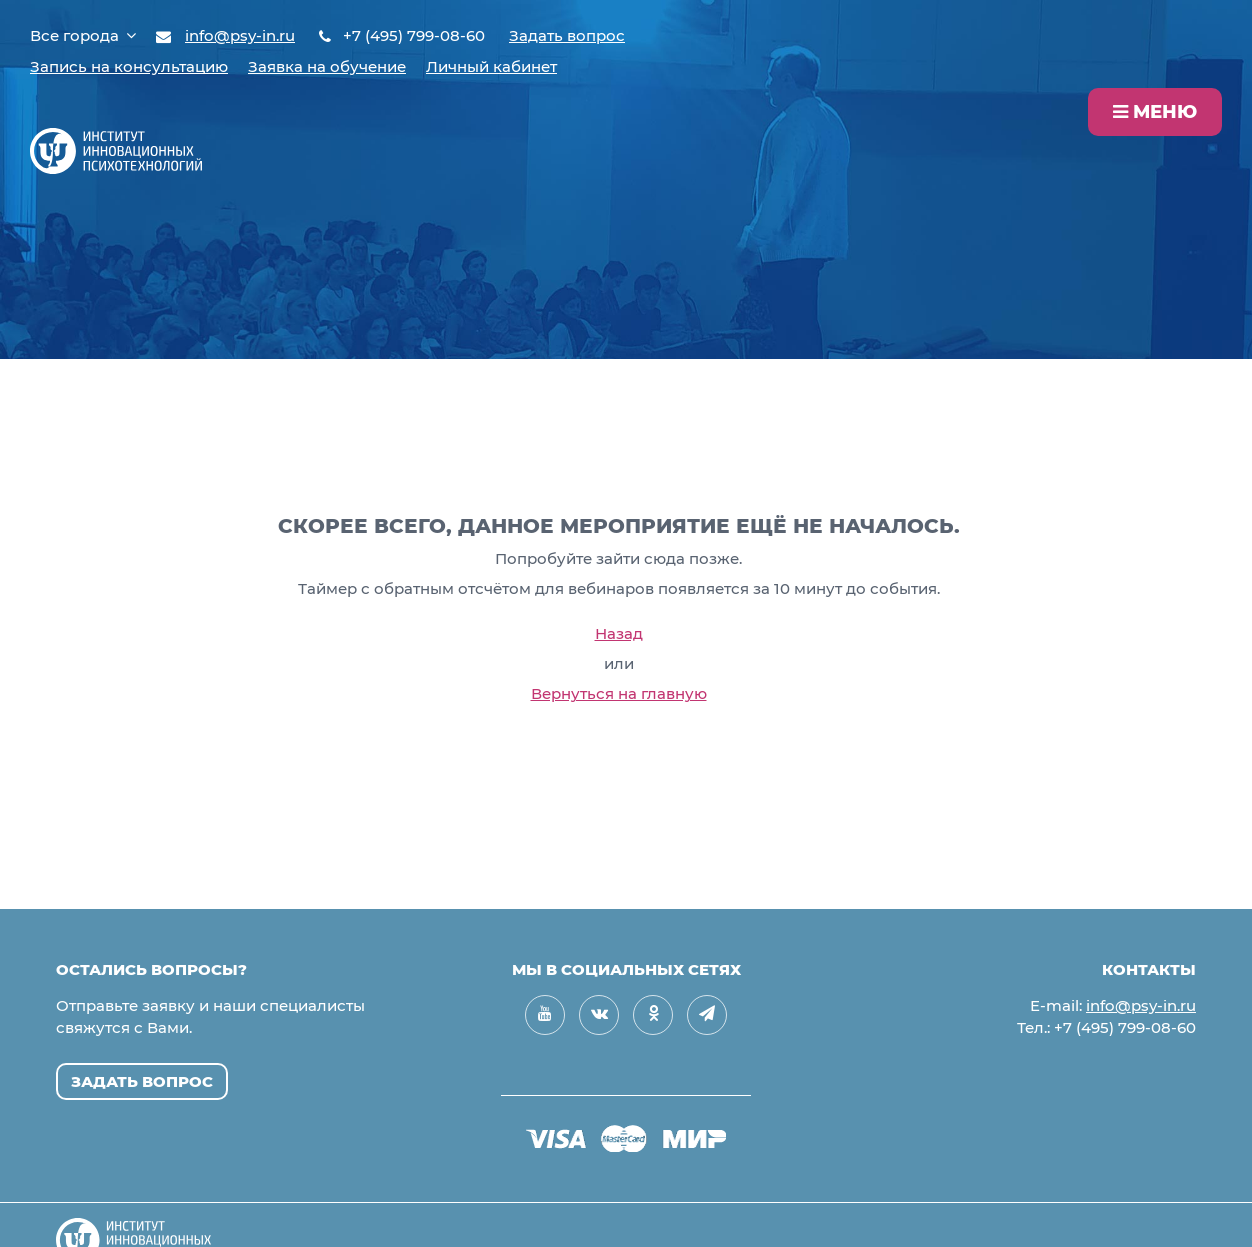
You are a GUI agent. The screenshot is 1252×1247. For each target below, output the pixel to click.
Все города (83, 35)
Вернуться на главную (619, 693)
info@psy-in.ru (240, 35)
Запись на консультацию (129, 66)
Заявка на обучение (327, 66)
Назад (619, 633)
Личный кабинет (491, 66)
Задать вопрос (567, 35)
